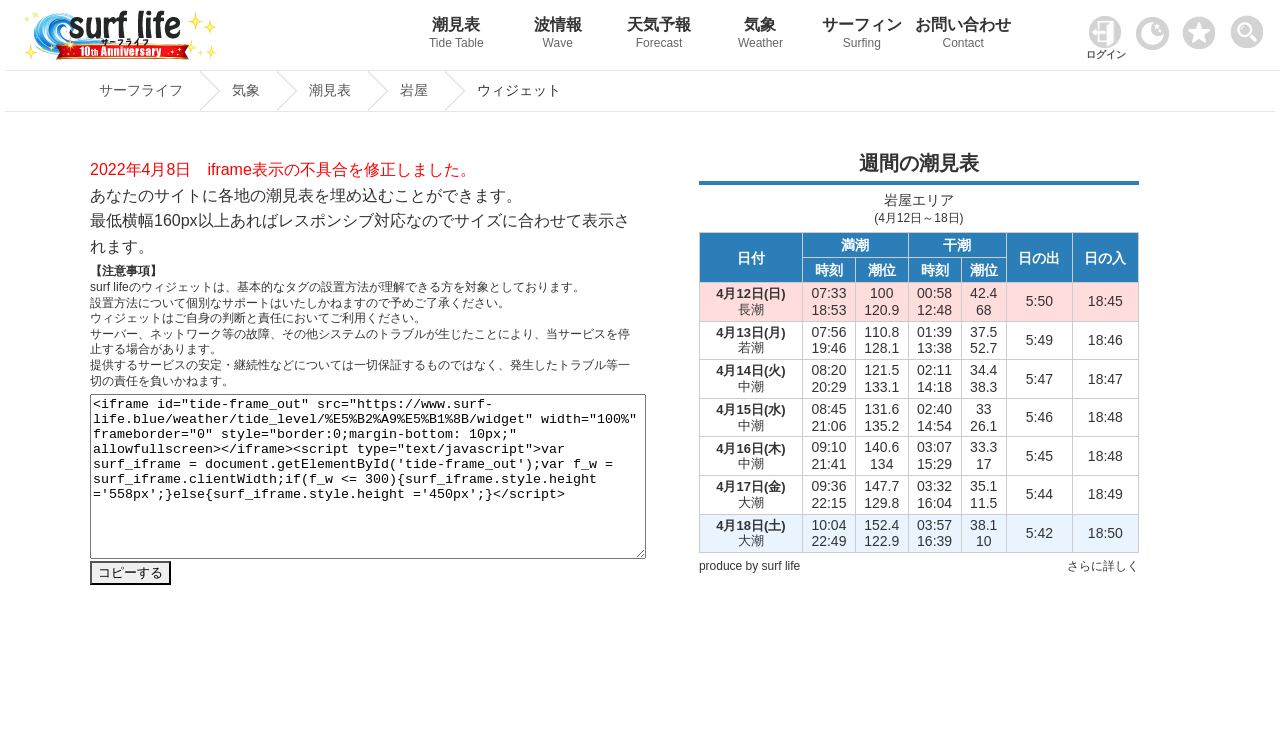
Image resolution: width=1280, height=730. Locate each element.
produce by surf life (749, 566)
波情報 (557, 35)
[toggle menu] (1251, 26)
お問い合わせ (963, 35)
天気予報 (658, 35)
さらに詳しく (1103, 566)
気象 (760, 35)
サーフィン (861, 35)
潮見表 (456, 35)
